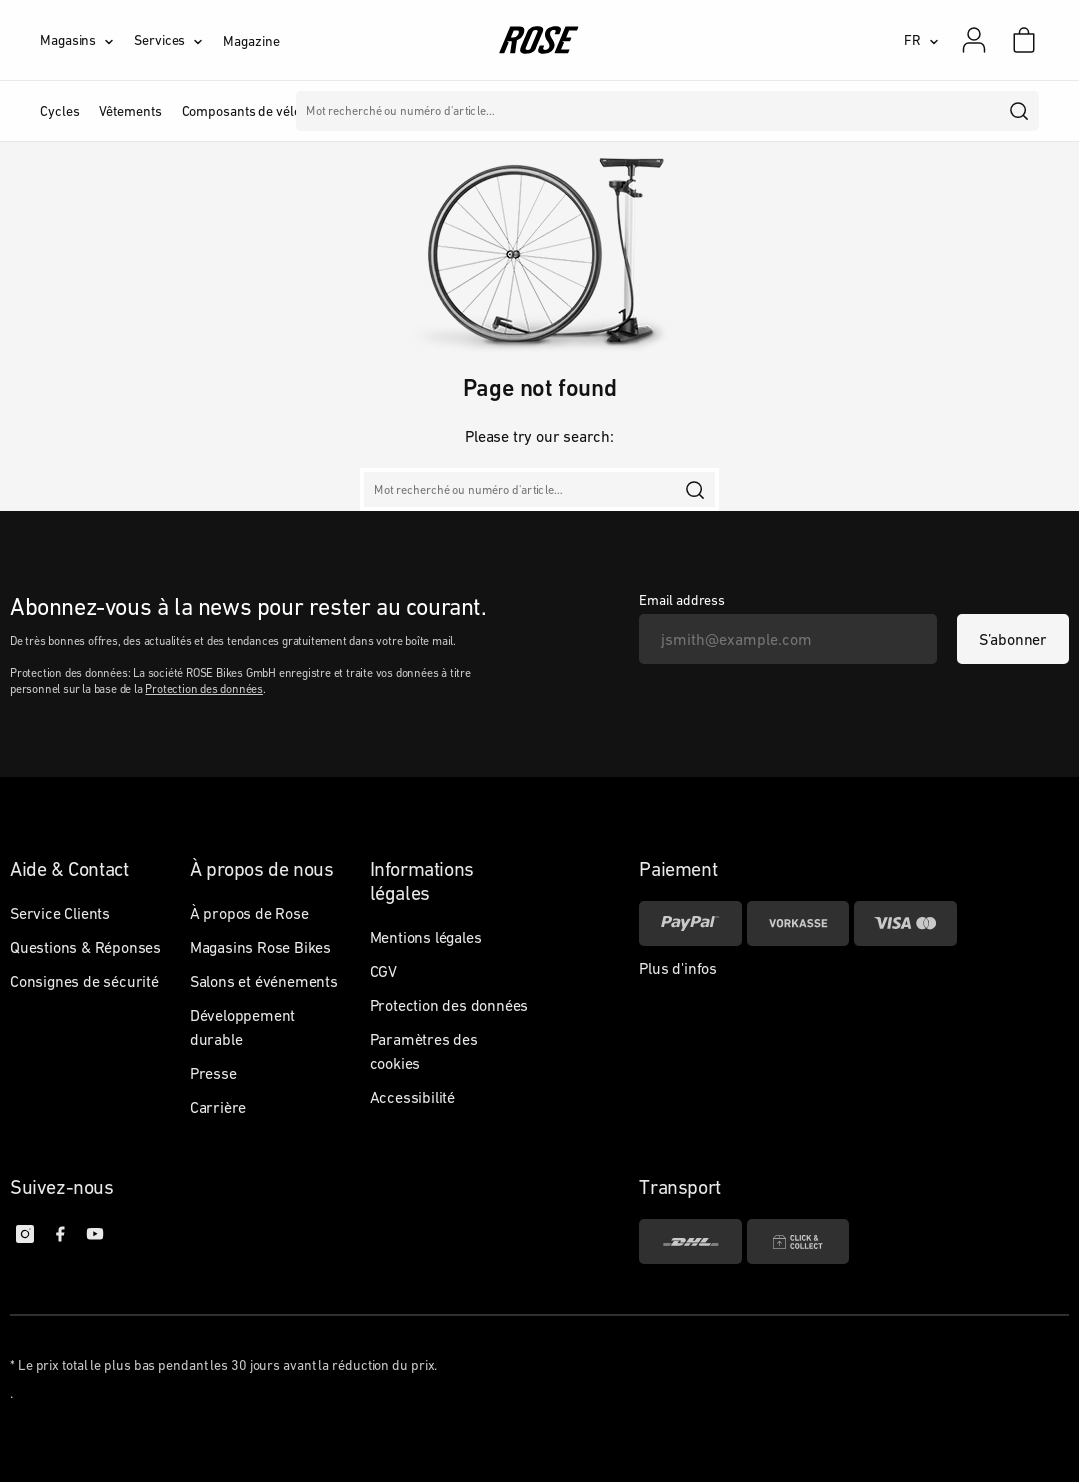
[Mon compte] (974, 40)
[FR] (921, 40)
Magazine (251, 41)
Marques (573, 111)
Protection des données (204, 689)
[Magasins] (87, 40)
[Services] (178, 40)
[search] (1020, 111)
